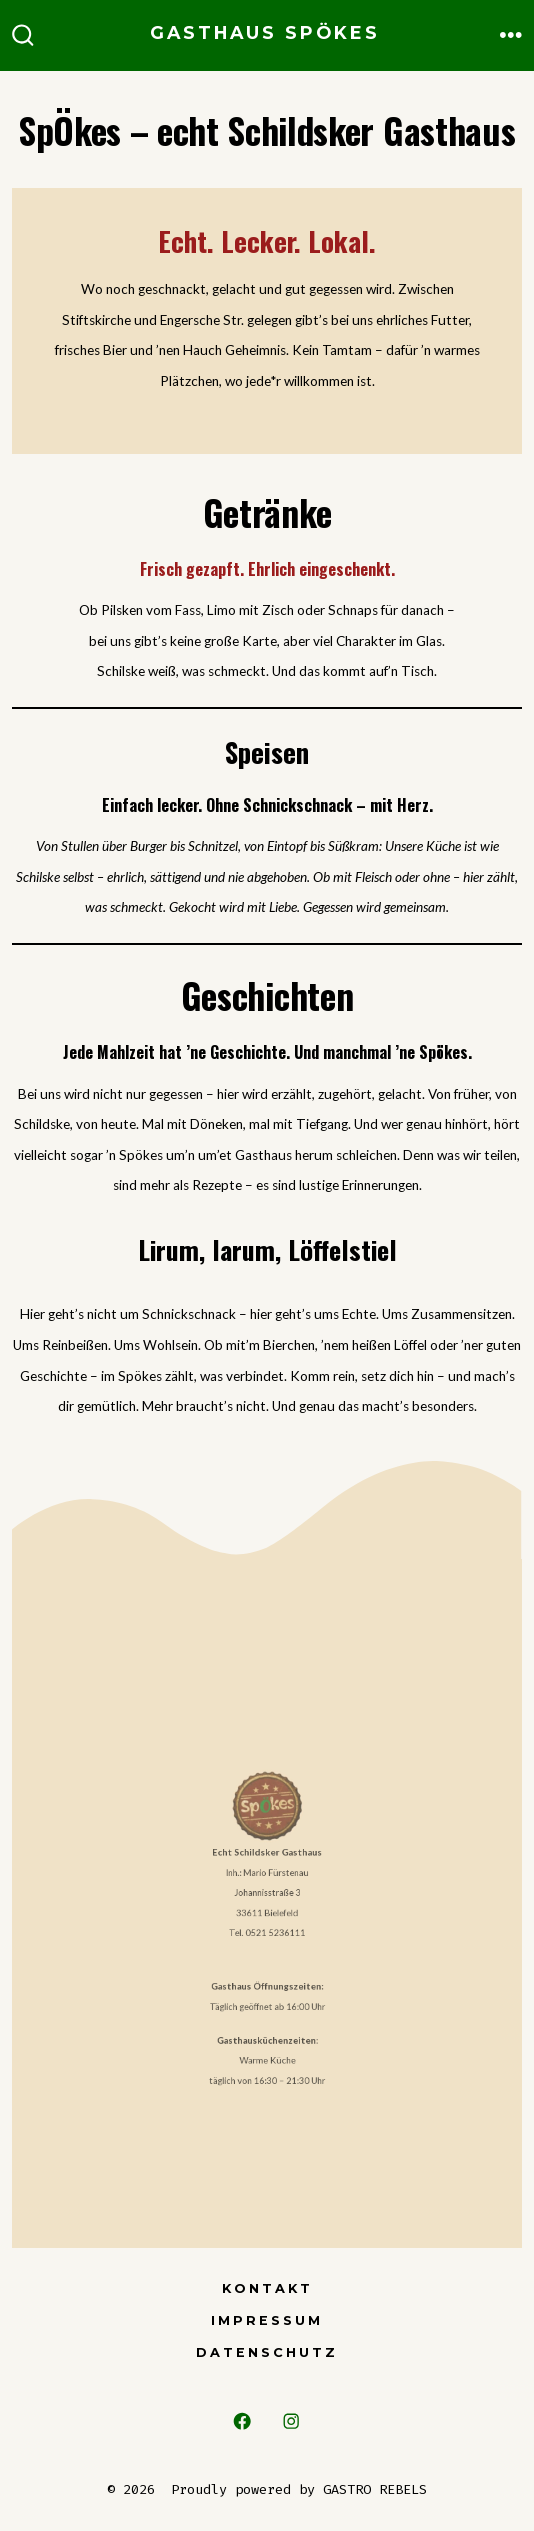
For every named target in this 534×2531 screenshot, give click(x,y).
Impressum (267, 2320)
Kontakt (267, 2288)
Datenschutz (267, 2352)
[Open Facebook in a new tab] (242, 2421)
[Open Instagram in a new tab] (291, 2421)
